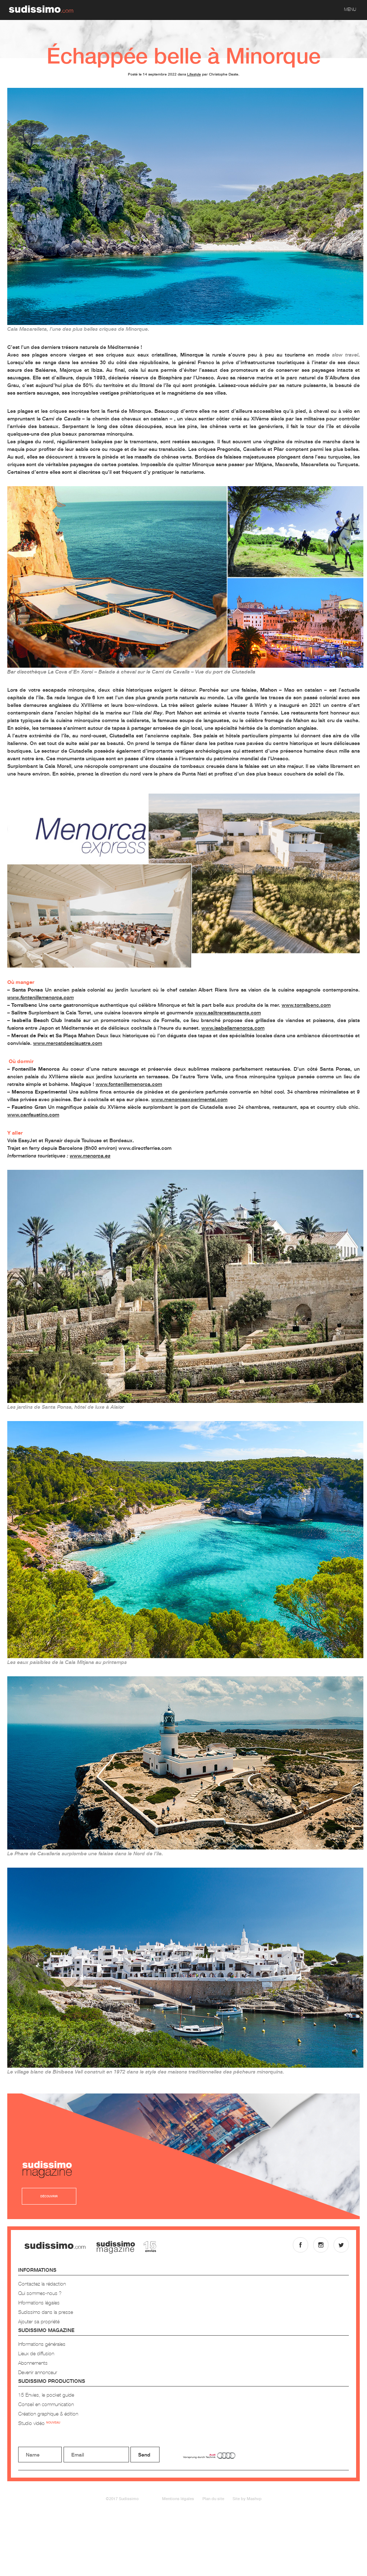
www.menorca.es (90, 1155)
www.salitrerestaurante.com (228, 1012)
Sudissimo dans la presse (45, 2312)
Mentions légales (178, 2498)
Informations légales (39, 2302)
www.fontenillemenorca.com (129, 1084)
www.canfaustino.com (33, 1114)
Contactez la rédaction (42, 2283)
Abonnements (33, 2363)
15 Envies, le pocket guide (46, 2395)
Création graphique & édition (48, 2413)
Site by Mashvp (247, 2498)
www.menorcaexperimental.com (189, 1099)
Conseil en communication (46, 2404)
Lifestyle (194, 74)
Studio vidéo (39, 2423)
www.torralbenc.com (306, 1005)
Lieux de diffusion (36, 2353)
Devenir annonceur (37, 2372)
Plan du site (213, 2498)
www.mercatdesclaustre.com (67, 1043)
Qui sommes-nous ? (39, 2293)
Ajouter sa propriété (39, 2321)
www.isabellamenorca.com (233, 1028)
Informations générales (41, 2344)
